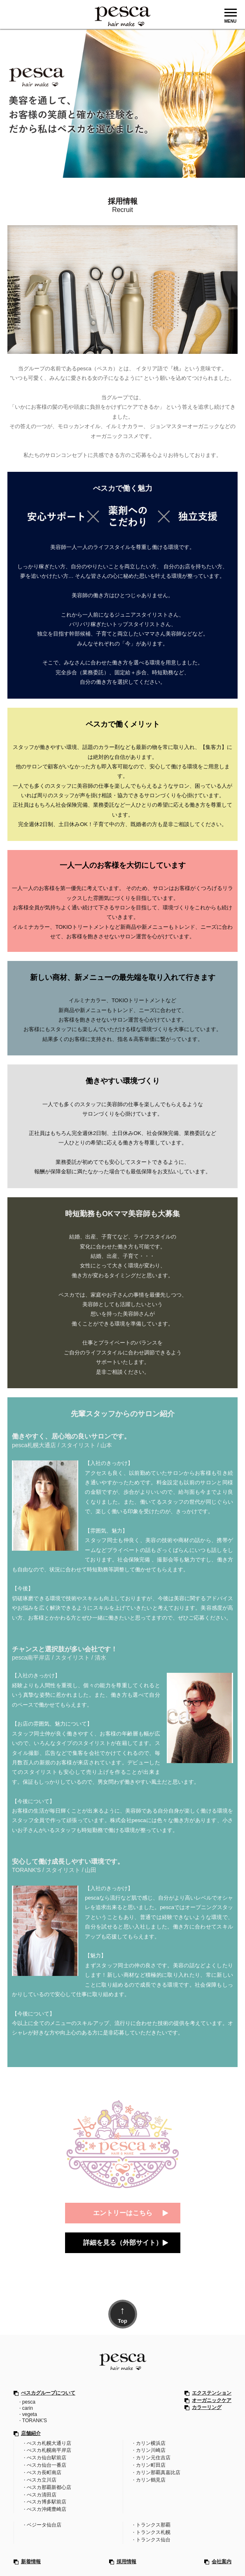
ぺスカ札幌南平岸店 (49, 2449)
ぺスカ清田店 (41, 2491)
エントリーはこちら (122, 2212)
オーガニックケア (211, 2400)
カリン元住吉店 (153, 2456)
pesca (28, 2401)
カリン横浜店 (151, 2442)
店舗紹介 (31, 2433)
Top (122, 2313)
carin (27, 2408)
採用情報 (126, 2556)
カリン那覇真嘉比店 (158, 2470)
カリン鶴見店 (151, 2477)
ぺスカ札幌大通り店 (49, 2442)
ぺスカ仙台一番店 (46, 2463)
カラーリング (207, 2407)
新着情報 (31, 2556)
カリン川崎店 (151, 2449)
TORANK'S (34, 2420)
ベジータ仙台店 (44, 2520)
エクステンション (211, 2393)
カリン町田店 (151, 2463)
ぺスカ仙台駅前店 (46, 2456)
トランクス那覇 (153, 2520)
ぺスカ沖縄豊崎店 (46, 2505)
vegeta (29, 2414)
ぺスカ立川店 (41, 2477)
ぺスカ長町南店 (44, 2470)
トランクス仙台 (153, 2534)
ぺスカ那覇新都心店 (49, 2484)
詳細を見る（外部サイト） (122, 2242)
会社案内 (221, 2556)
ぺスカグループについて (48, 2393)
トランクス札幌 (153, 2527)
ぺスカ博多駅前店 (46, 2498)
